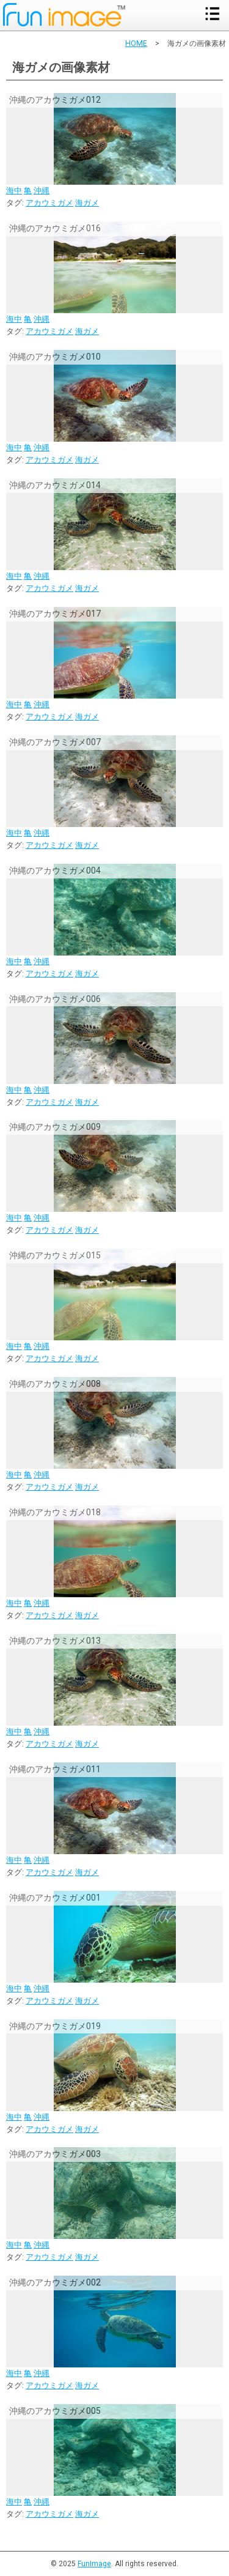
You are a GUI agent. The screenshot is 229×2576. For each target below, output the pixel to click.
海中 (14, 190)
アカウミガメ (49, 202)
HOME (136, 43)
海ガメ (87, 202)
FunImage (94, 2563)
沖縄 (41, 190)
